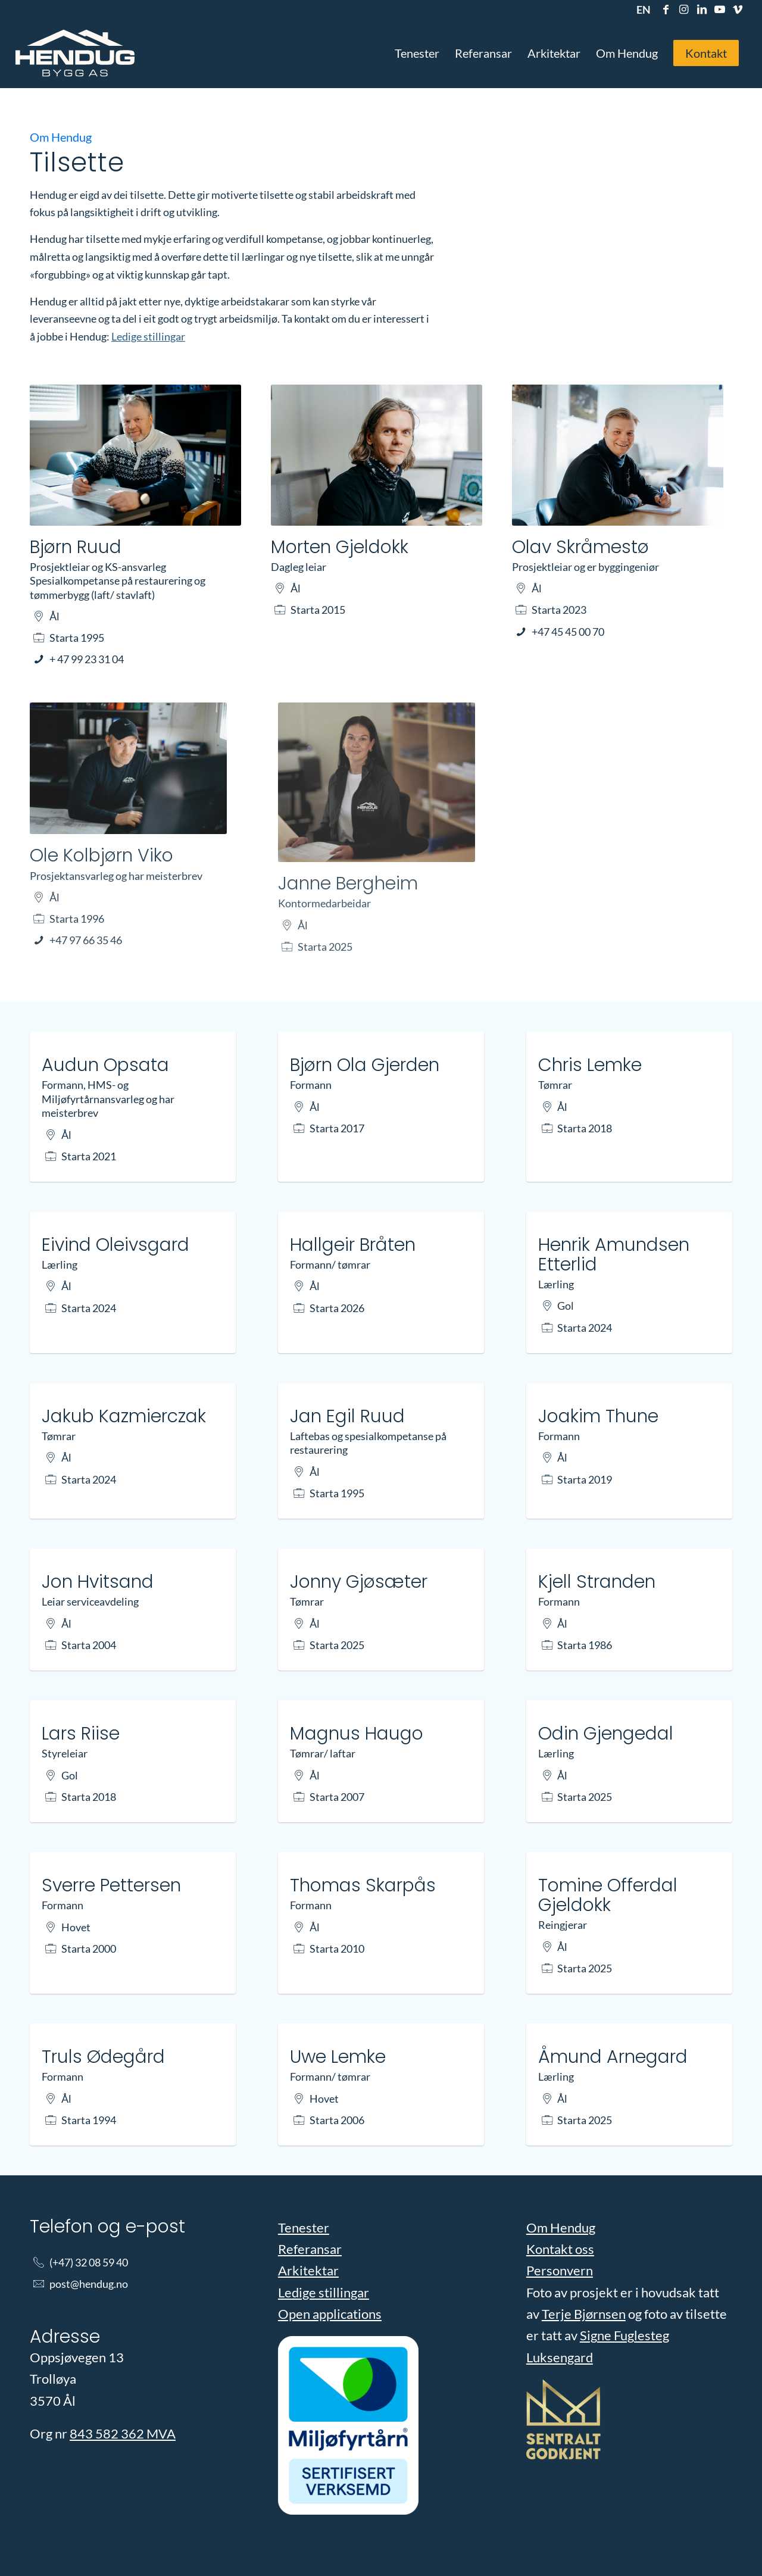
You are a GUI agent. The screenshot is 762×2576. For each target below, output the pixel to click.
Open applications (330, 2314)
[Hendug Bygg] (75, 53)
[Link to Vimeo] (738, 9)
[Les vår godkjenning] (563, 2422)
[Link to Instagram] (683, 9)
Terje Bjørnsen (584, 2314)
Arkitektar (308, 2270)
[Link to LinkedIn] (701, 9)
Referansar (310, 2249)
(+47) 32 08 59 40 (88, 2262)
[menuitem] (640, 10)
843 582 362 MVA (123, 2433)
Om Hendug (560, 2227)
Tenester (303, 2227)
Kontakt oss (560, 2249)
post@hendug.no (88, 2283)
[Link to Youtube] (719, 9)
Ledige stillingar (148, 336)
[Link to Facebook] (665, 9)
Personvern (559, 2270)
